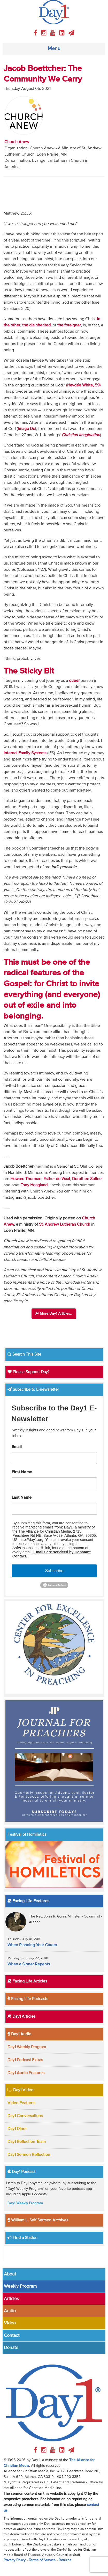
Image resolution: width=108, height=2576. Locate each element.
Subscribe (54, 1571)
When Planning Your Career (32, 1945)
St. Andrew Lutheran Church (64, 1225)
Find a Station (22, 2238)
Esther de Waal (56, 1179)
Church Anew (16, 142)
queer (74, 681)
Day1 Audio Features (25, 2073)
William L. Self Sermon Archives (37, 2220)
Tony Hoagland (34, 1185)
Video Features (21, 2103)
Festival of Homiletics (26, 1835)
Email (17, 1447)
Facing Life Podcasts (27, 1999)
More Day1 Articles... (53, 1313)
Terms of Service (42, 2560)
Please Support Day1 (28, 1372)
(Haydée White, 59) (83, 385)
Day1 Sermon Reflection (28, 2155)
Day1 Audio (19, 2034)
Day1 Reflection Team (26, 2142)
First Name (22, 1472)
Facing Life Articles (27, 1981)
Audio (10, 2311)
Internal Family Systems (25, 753)
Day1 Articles (21, 2017)
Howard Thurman (25, 1179)
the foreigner (69, 325)
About (10, 2274)
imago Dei (27, 429)
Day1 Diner (17, 2129)
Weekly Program (20, 2286)
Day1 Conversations (25, 2116)
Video (10, 2323)
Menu (54, 48)
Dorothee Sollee (87, 1179)
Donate (11, 2347)
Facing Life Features (28, 1901)
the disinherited (36, 325)
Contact (11, 2335)
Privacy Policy (15, 2560)
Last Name (22, 1498)
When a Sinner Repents (28, 1964)
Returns (65, 2560)
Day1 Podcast (21, 2172)
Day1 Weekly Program (26, 2047)
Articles (11, 2298)
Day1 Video (20, 2090)
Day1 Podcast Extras (25, 2060)
